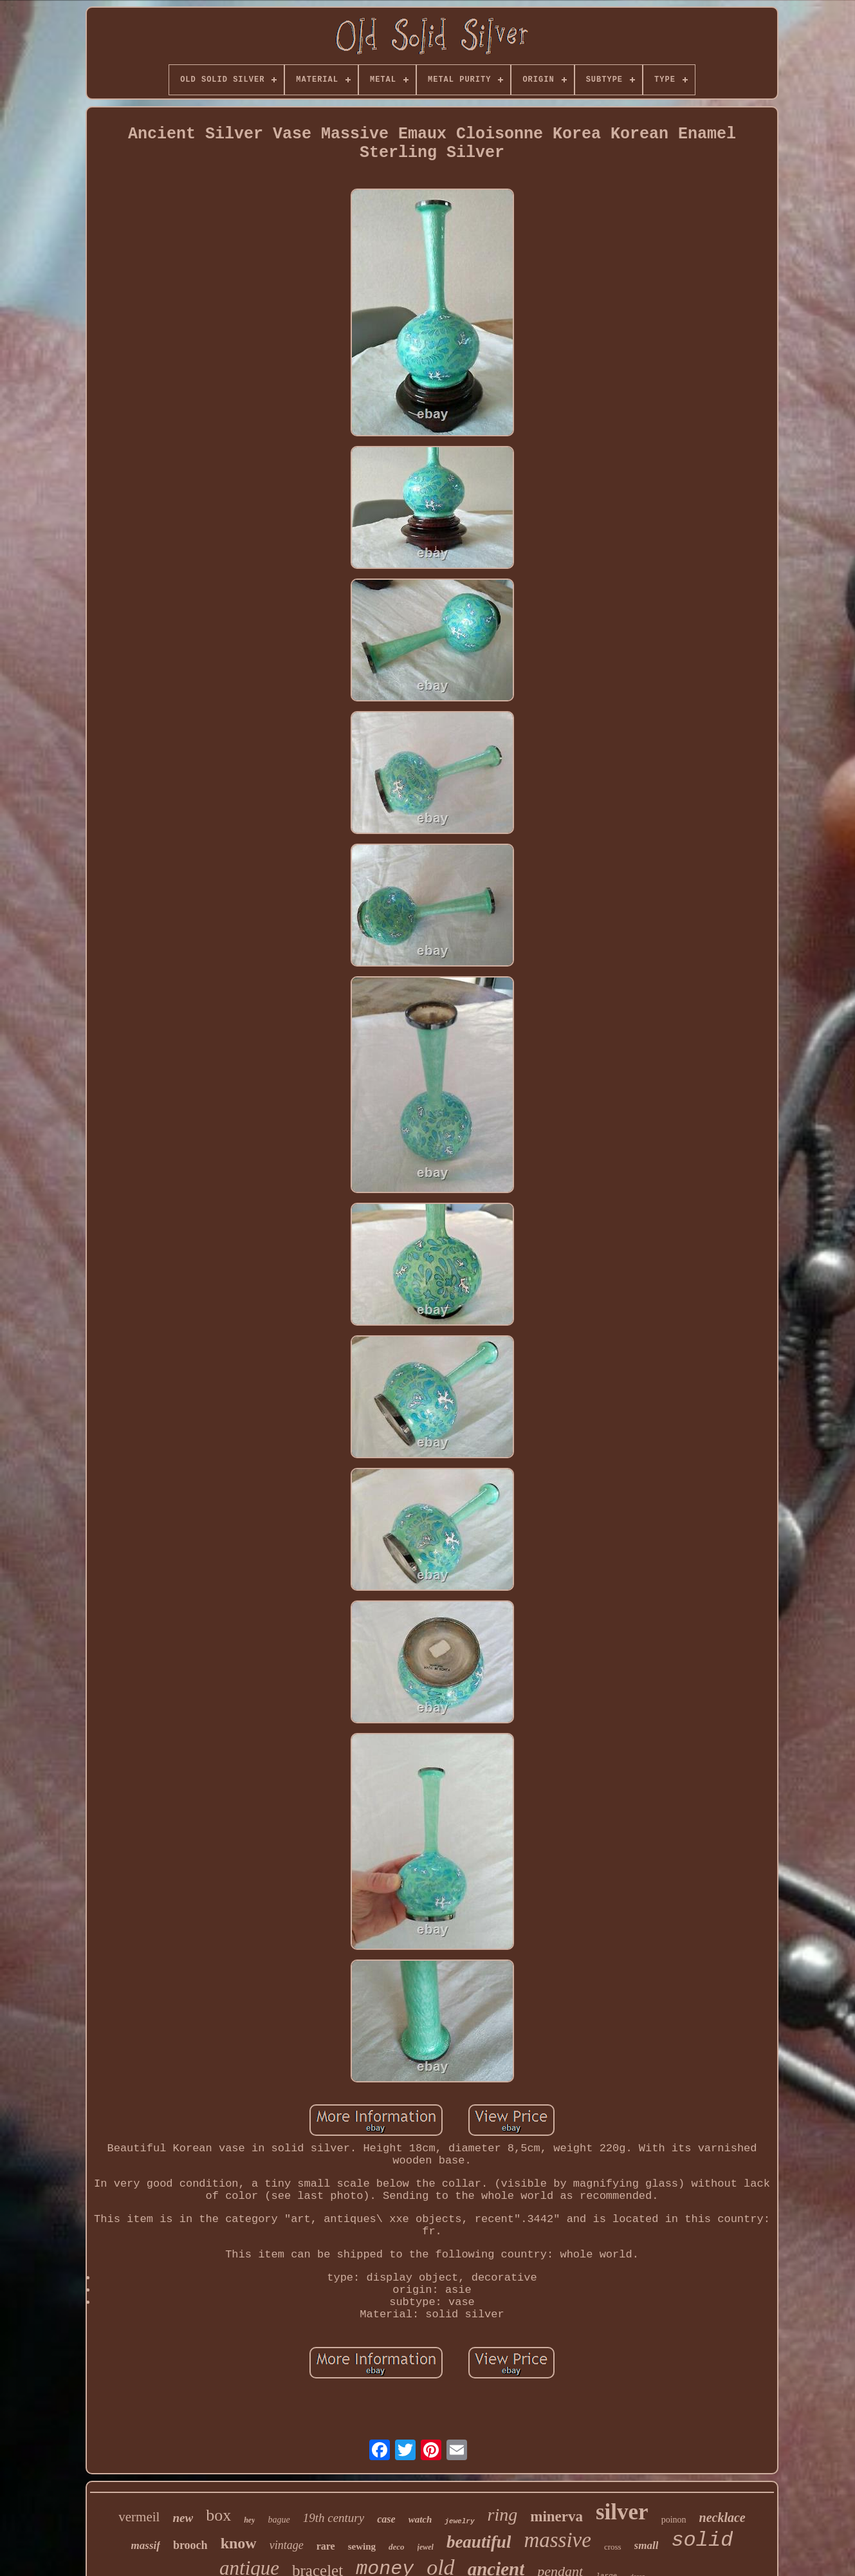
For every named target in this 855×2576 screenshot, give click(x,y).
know (239, 2543)
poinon (673, 2520)
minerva (556, 2516)
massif (145, 2545)
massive (557, 2540)
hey (249, 2520)
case (386, 2519)
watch (420, 2519)
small (646, 2545)
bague (279, 2520)
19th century (334, 2518)
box (218, 2515)
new (182, 2518)
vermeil (139, 2517)
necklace (722, 2517)
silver (622, 2512)
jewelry (459, 2521)
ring (503, 2515)
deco (397, 2547)
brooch (190, 2545)
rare (326, 2546)
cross (612, 2547)
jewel (426, 2547)
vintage (287, 2545)
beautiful (478, 2542)
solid (702, 2540)
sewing (362, 2546)
